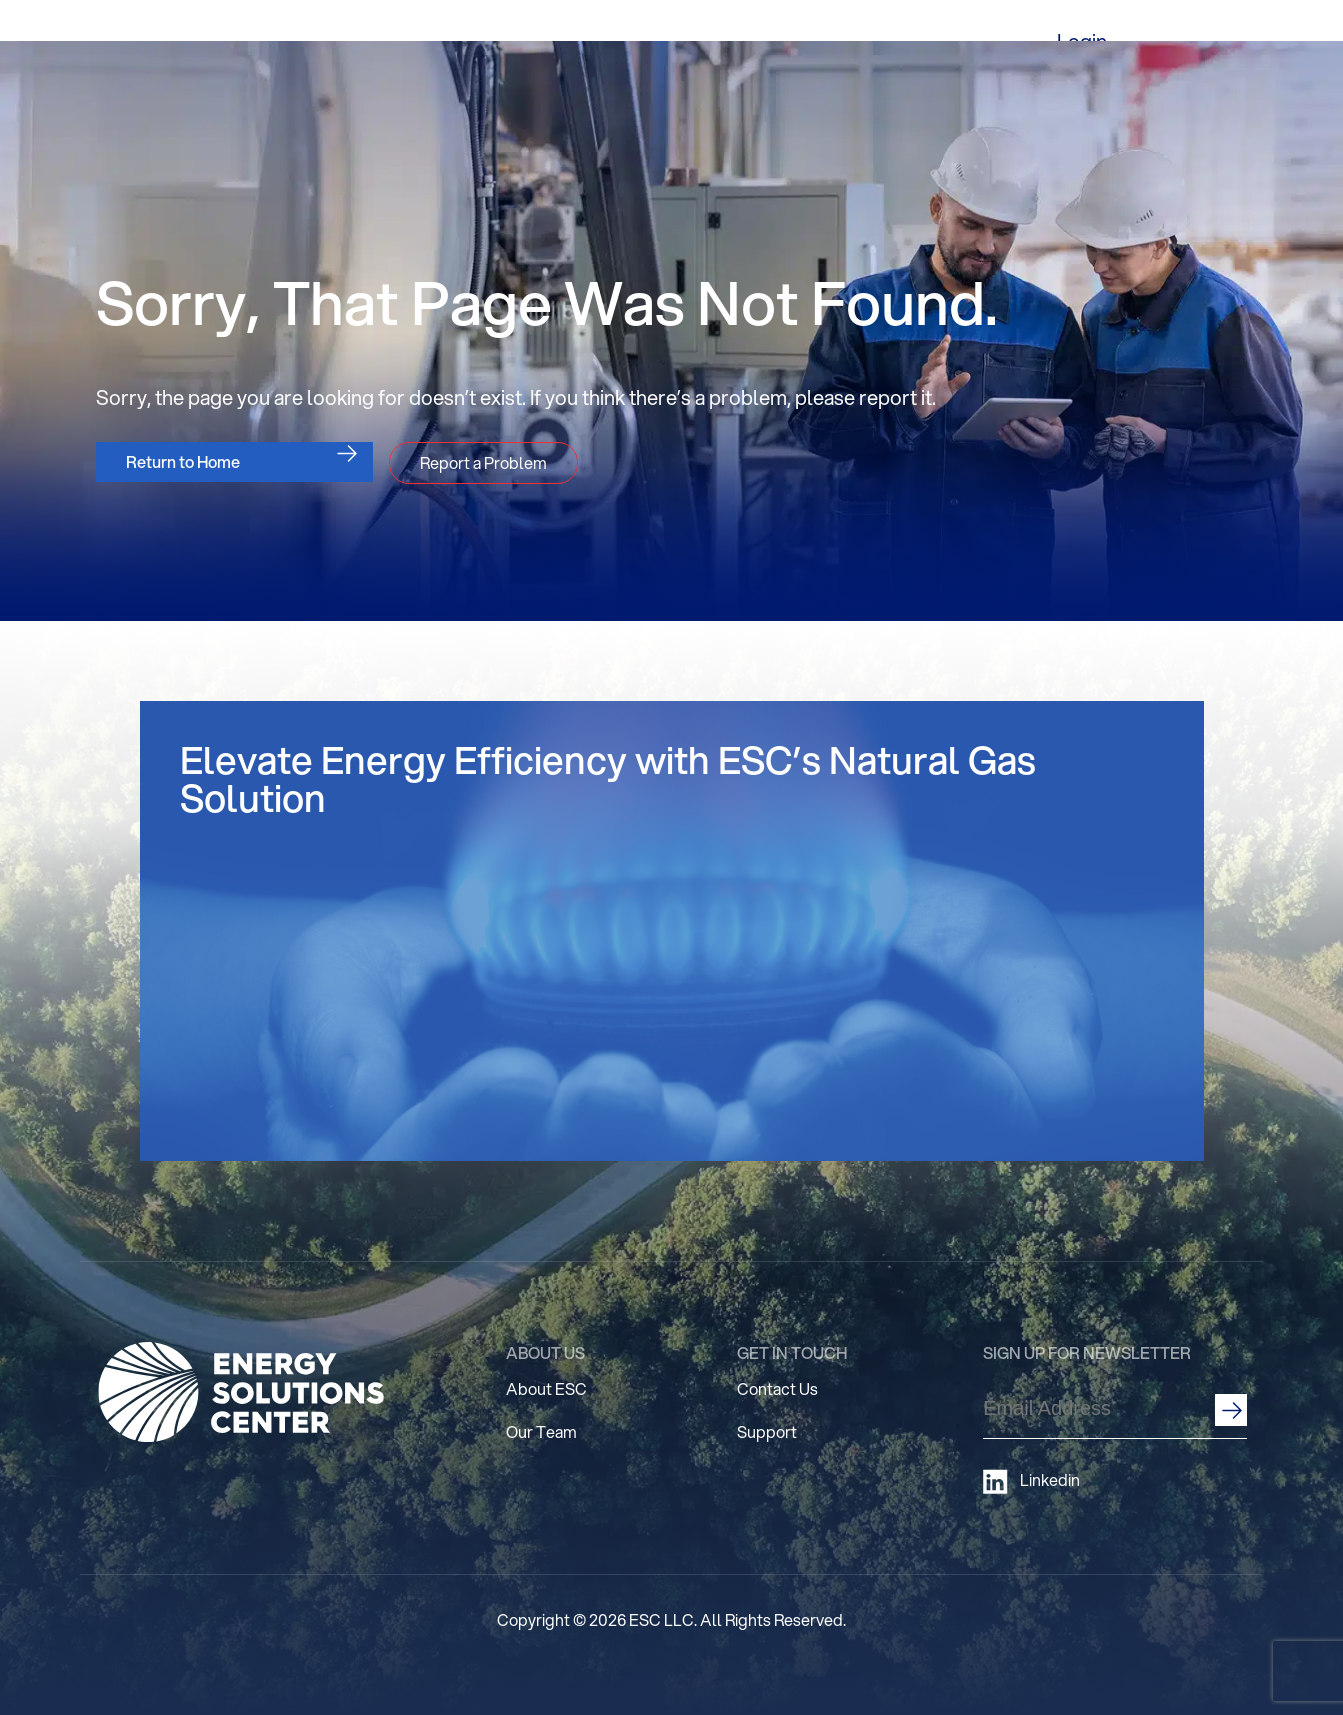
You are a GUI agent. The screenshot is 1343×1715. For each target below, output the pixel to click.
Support (767, 1431)
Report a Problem (483, 462)
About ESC (546, 1388)
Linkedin (1031, 1481)
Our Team (541, 1431)
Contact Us (777, 1388)
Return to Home (183, 461)
